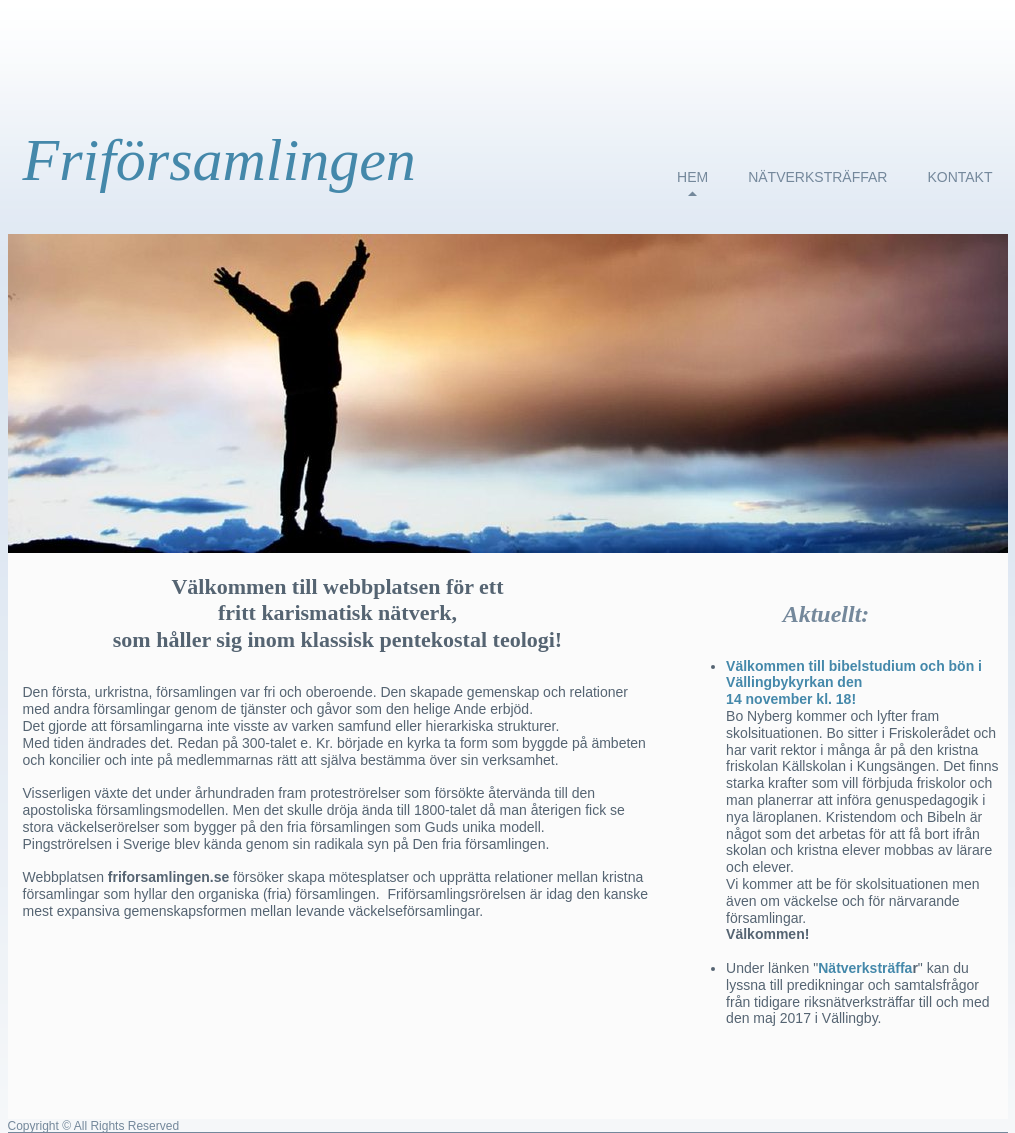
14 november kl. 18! (791, 699)
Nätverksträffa (865, 968)
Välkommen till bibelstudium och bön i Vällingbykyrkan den (854, 674)
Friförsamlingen (219, 160)
